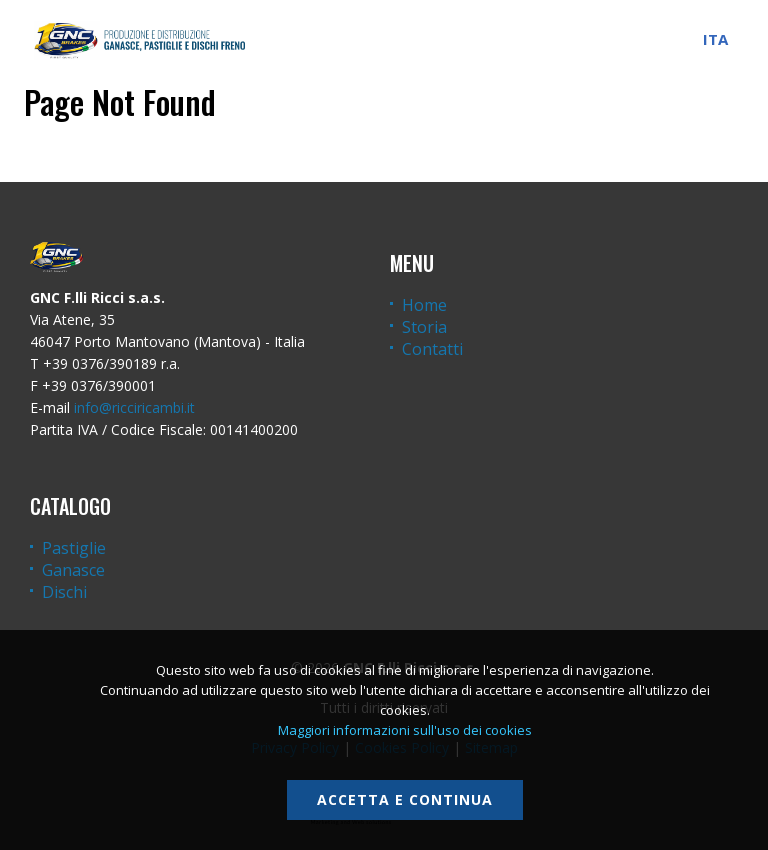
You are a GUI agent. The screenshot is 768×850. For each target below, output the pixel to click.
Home (424, 305)
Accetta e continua (405, 799)
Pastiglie (74, 548)
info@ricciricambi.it (134, 407)
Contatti (432, 349)
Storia (424, 327)
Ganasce (73, 570)
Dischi (64, 592)
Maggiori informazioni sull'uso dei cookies (405, 730)
